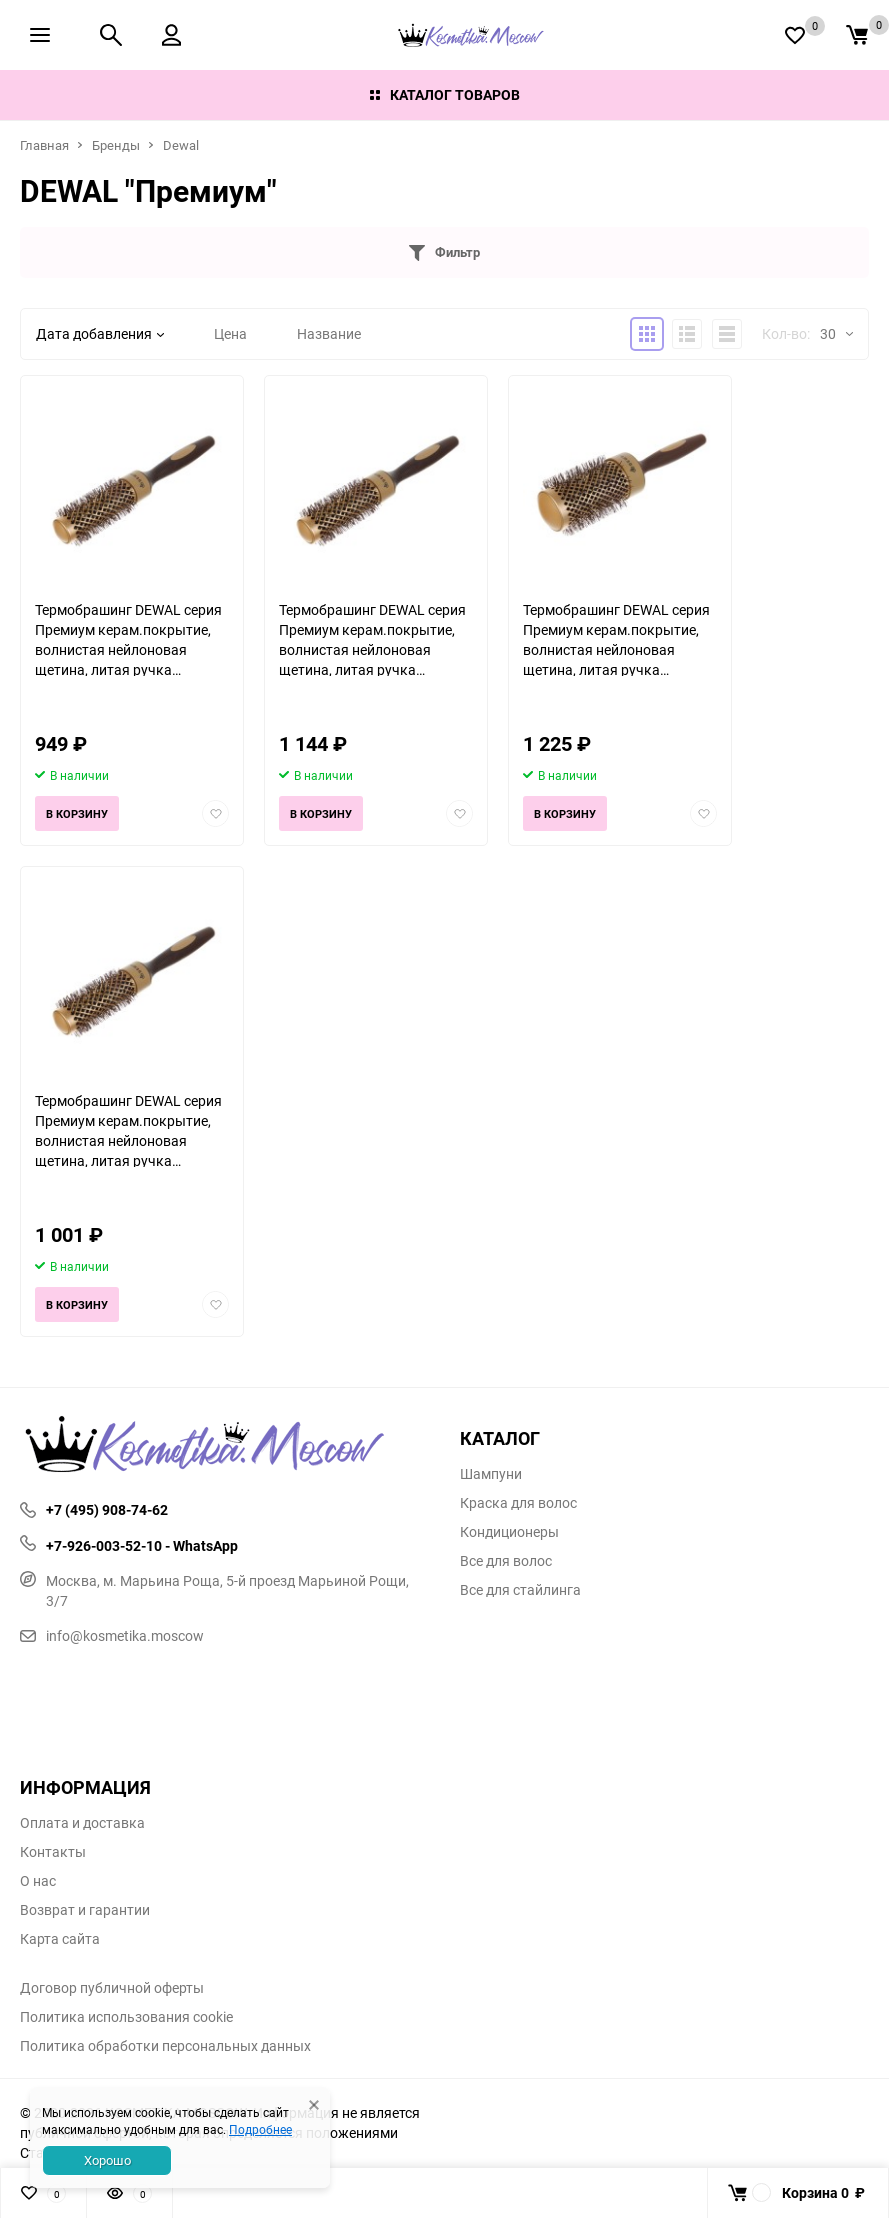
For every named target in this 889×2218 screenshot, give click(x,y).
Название (329, 333)
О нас (38, 1881)
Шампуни (491, 1474)
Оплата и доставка (82, 1823)
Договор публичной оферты (112, 1988)
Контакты (53, 1852)
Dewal (181, 145)
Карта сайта (60, 1939)
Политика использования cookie (126, 2017)
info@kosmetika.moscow (112, 1635)
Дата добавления (100, 333)
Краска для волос (518, 1503)
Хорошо (107, 2160)
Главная (44, 145)
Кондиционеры (509, 1532)
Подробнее (260, 2129)
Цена (230, 333)
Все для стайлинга (520, 1590)
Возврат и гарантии (85, 1910)
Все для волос (506, 1561)
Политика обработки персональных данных (165, 2046)
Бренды (116, 145)
